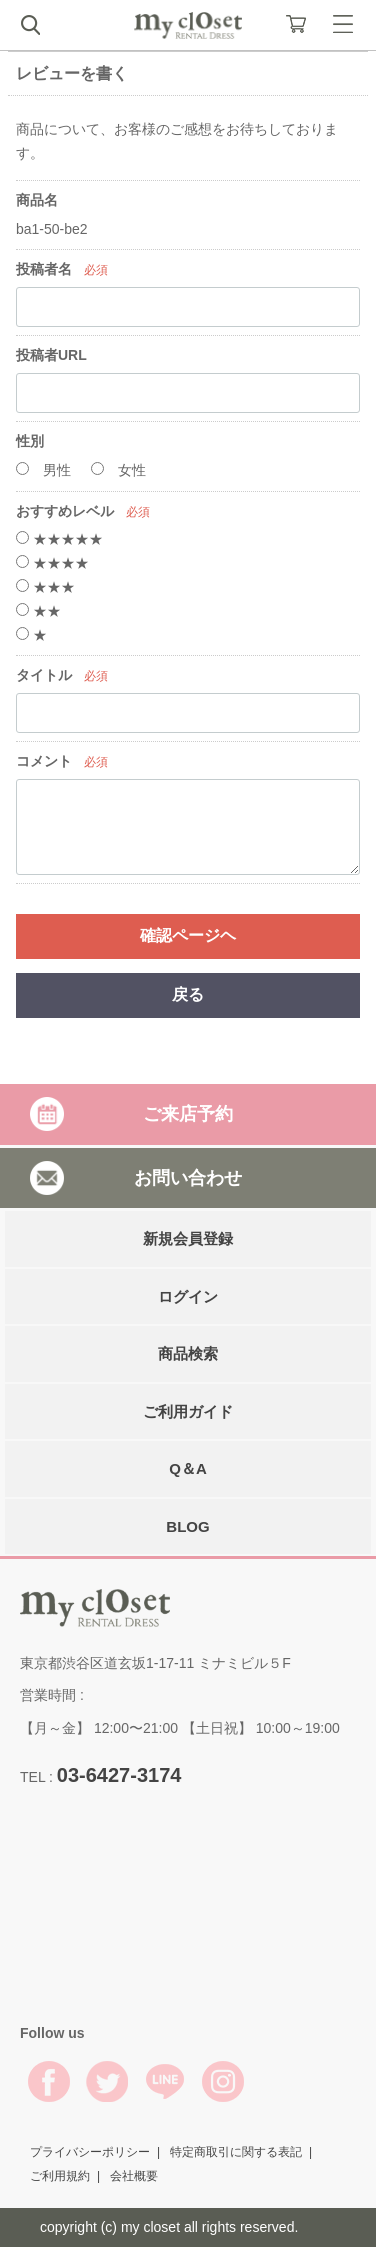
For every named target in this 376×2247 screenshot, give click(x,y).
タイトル (44, 675)
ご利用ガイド (188, 1410)
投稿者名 (44, 269)
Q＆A (188, 1468)
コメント (44, 761)
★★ (38, 611)
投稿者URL (51, 355)
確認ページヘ (188, 935)
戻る (188, 994)
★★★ (45, 587)
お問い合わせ (188, 1177)
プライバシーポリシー (90, 2152)
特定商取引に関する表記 (236, 2152)
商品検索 (188, 1353)
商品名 (37, 200)
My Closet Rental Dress (188, 25)
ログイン (188, 1295)
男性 (43, 470)
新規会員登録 (188, 1238)
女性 (118, 470)
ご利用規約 (60, 2176)
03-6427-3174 (119, 1774)
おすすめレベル (65, 511)
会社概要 (134, 2176)
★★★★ (52, 563)
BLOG (187, 1525)
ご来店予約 (188, 1114)
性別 (30, 441)
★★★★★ (59, 539)
